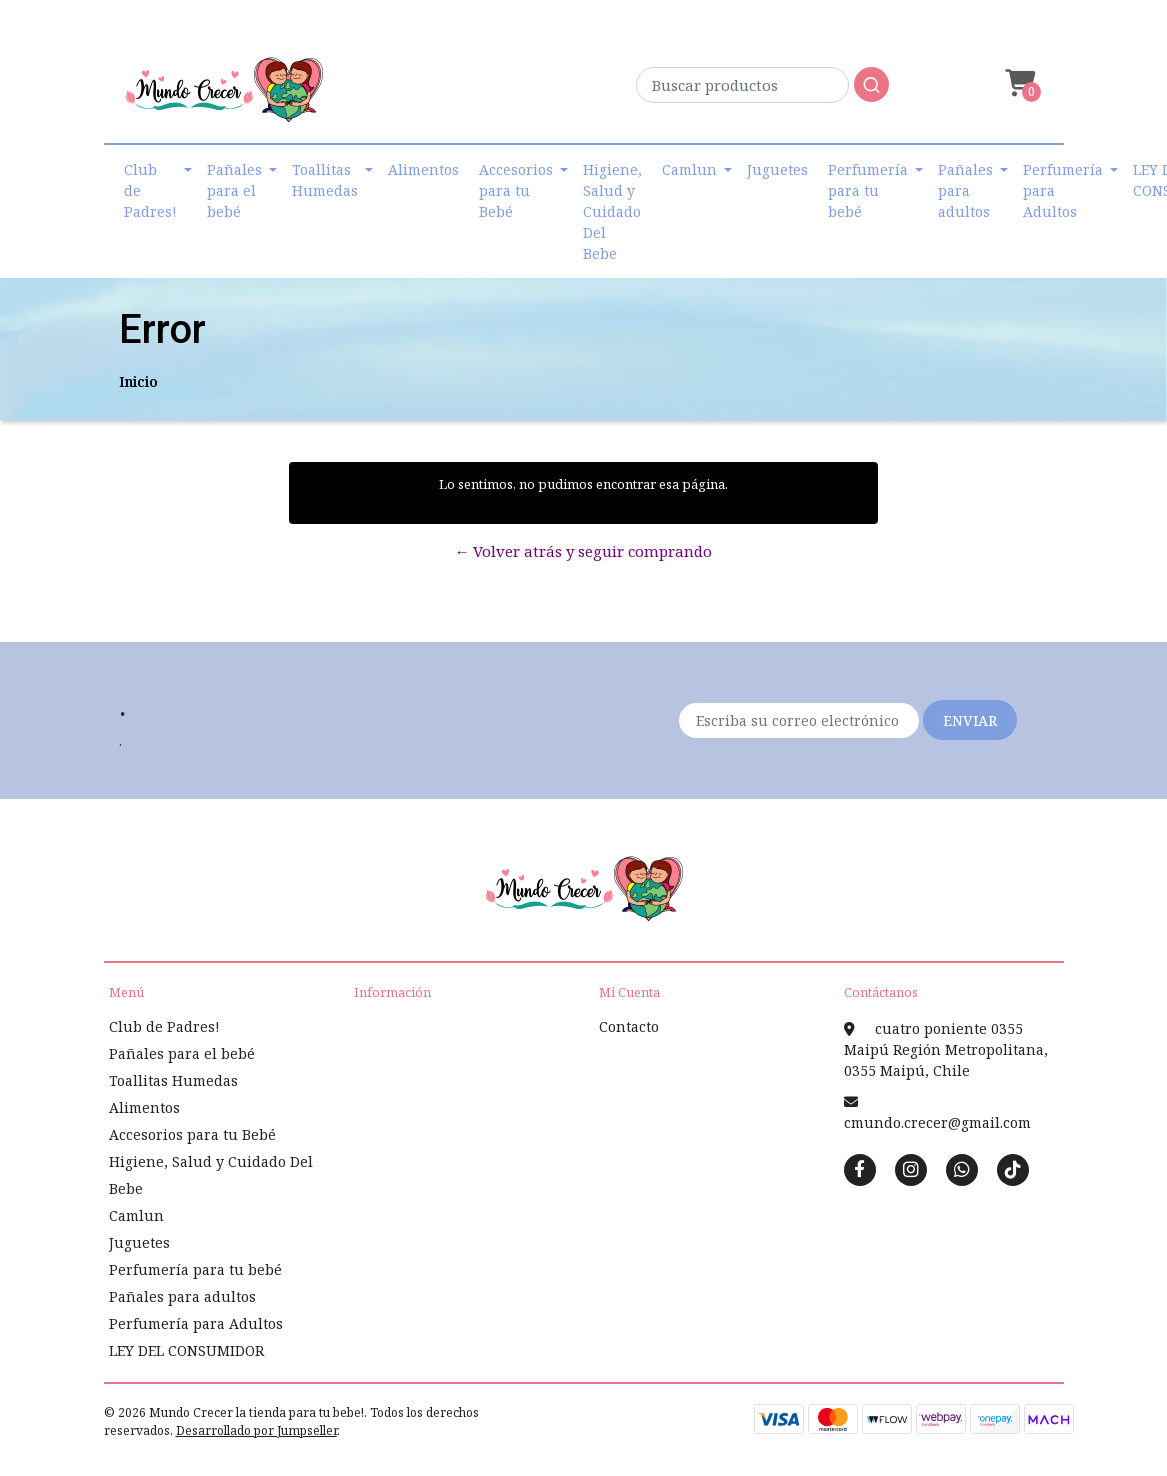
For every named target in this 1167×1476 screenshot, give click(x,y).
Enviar (970, 720)
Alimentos (423, 169)
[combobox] (762, 90)
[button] (1018, 83)
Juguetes (777, 169)
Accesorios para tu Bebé (516, 190)
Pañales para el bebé (234, 190)
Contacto (629, 1026)
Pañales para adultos (965, 190)
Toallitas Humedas (325, 180)
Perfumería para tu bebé (868, 190)
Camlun (689, 169)
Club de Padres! (150, 190)
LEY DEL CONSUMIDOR (186, 1350)
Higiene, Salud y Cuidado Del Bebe (612, 211)
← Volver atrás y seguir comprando (583, 551)
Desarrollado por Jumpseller (256, 1430)
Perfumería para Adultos (1063, 190)
